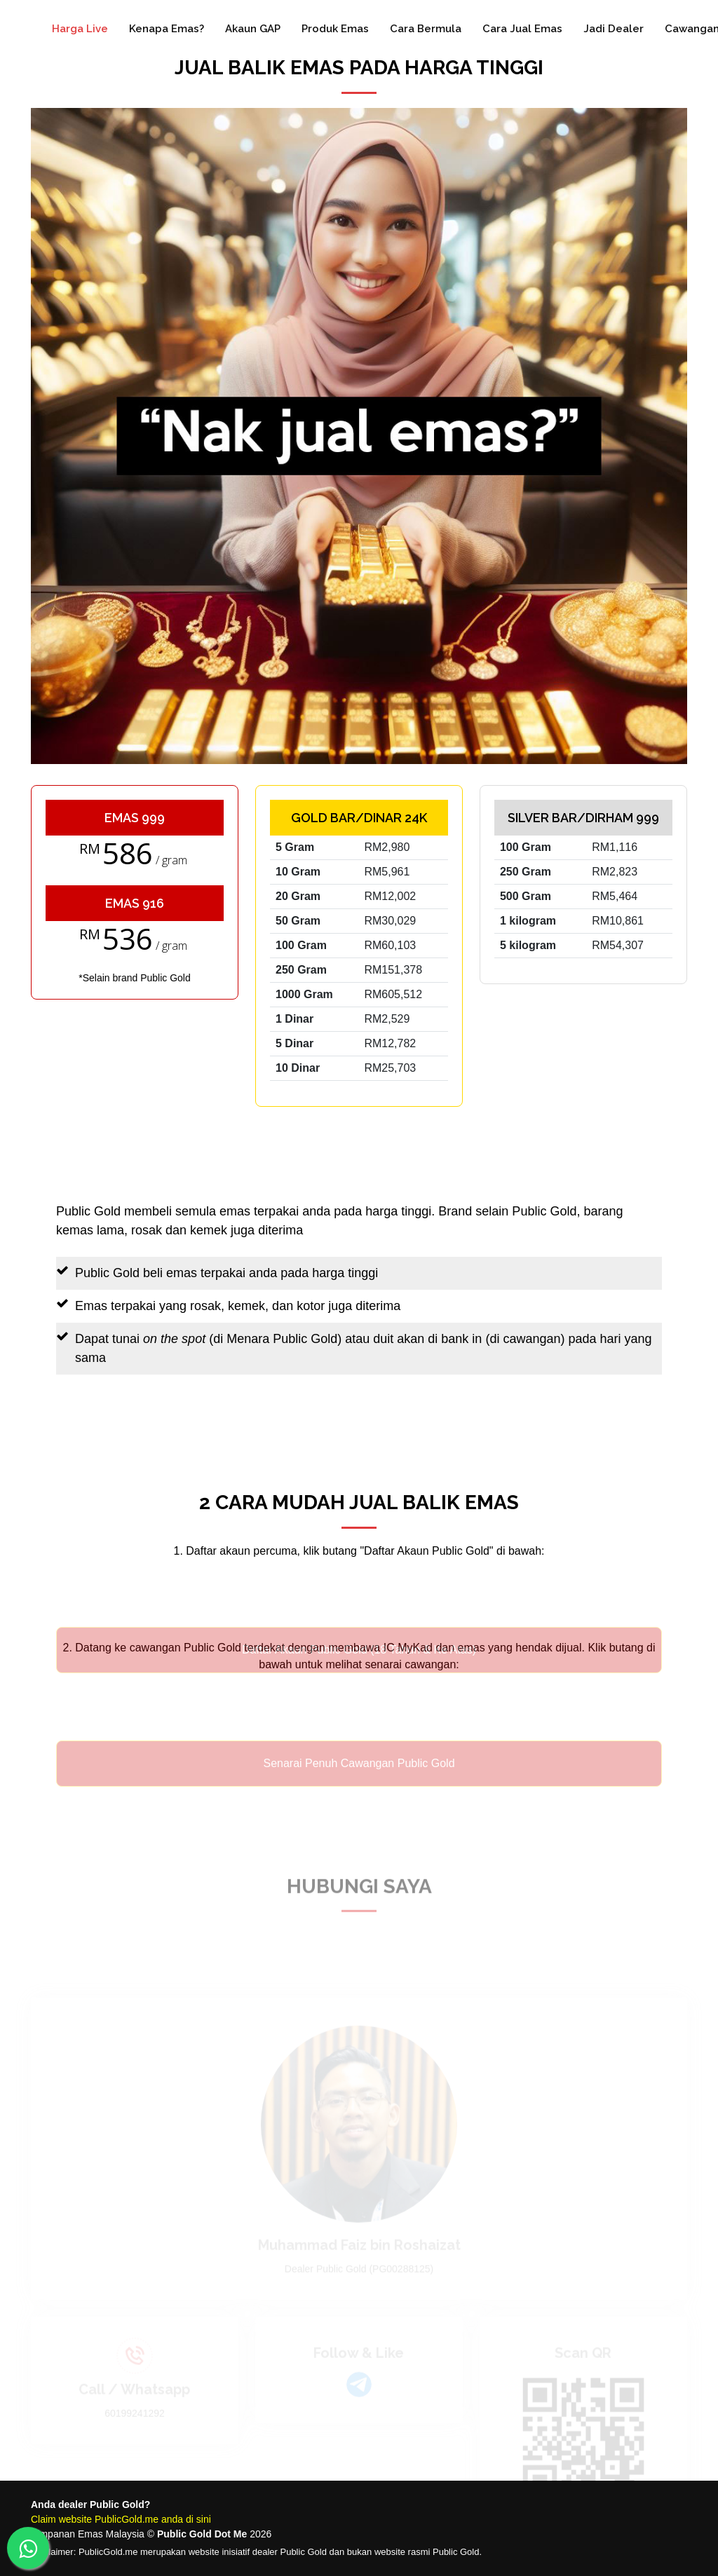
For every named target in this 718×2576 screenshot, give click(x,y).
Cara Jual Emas (522, 28)
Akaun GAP (252, 28)
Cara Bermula (425, 28)
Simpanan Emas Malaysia (87, 2534)
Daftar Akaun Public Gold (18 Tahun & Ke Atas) (359, 1668)
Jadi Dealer (613, 28)
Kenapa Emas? (166, 28)
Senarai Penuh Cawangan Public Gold (358, 1781)
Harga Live (80, 28)
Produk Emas (335, 28)
